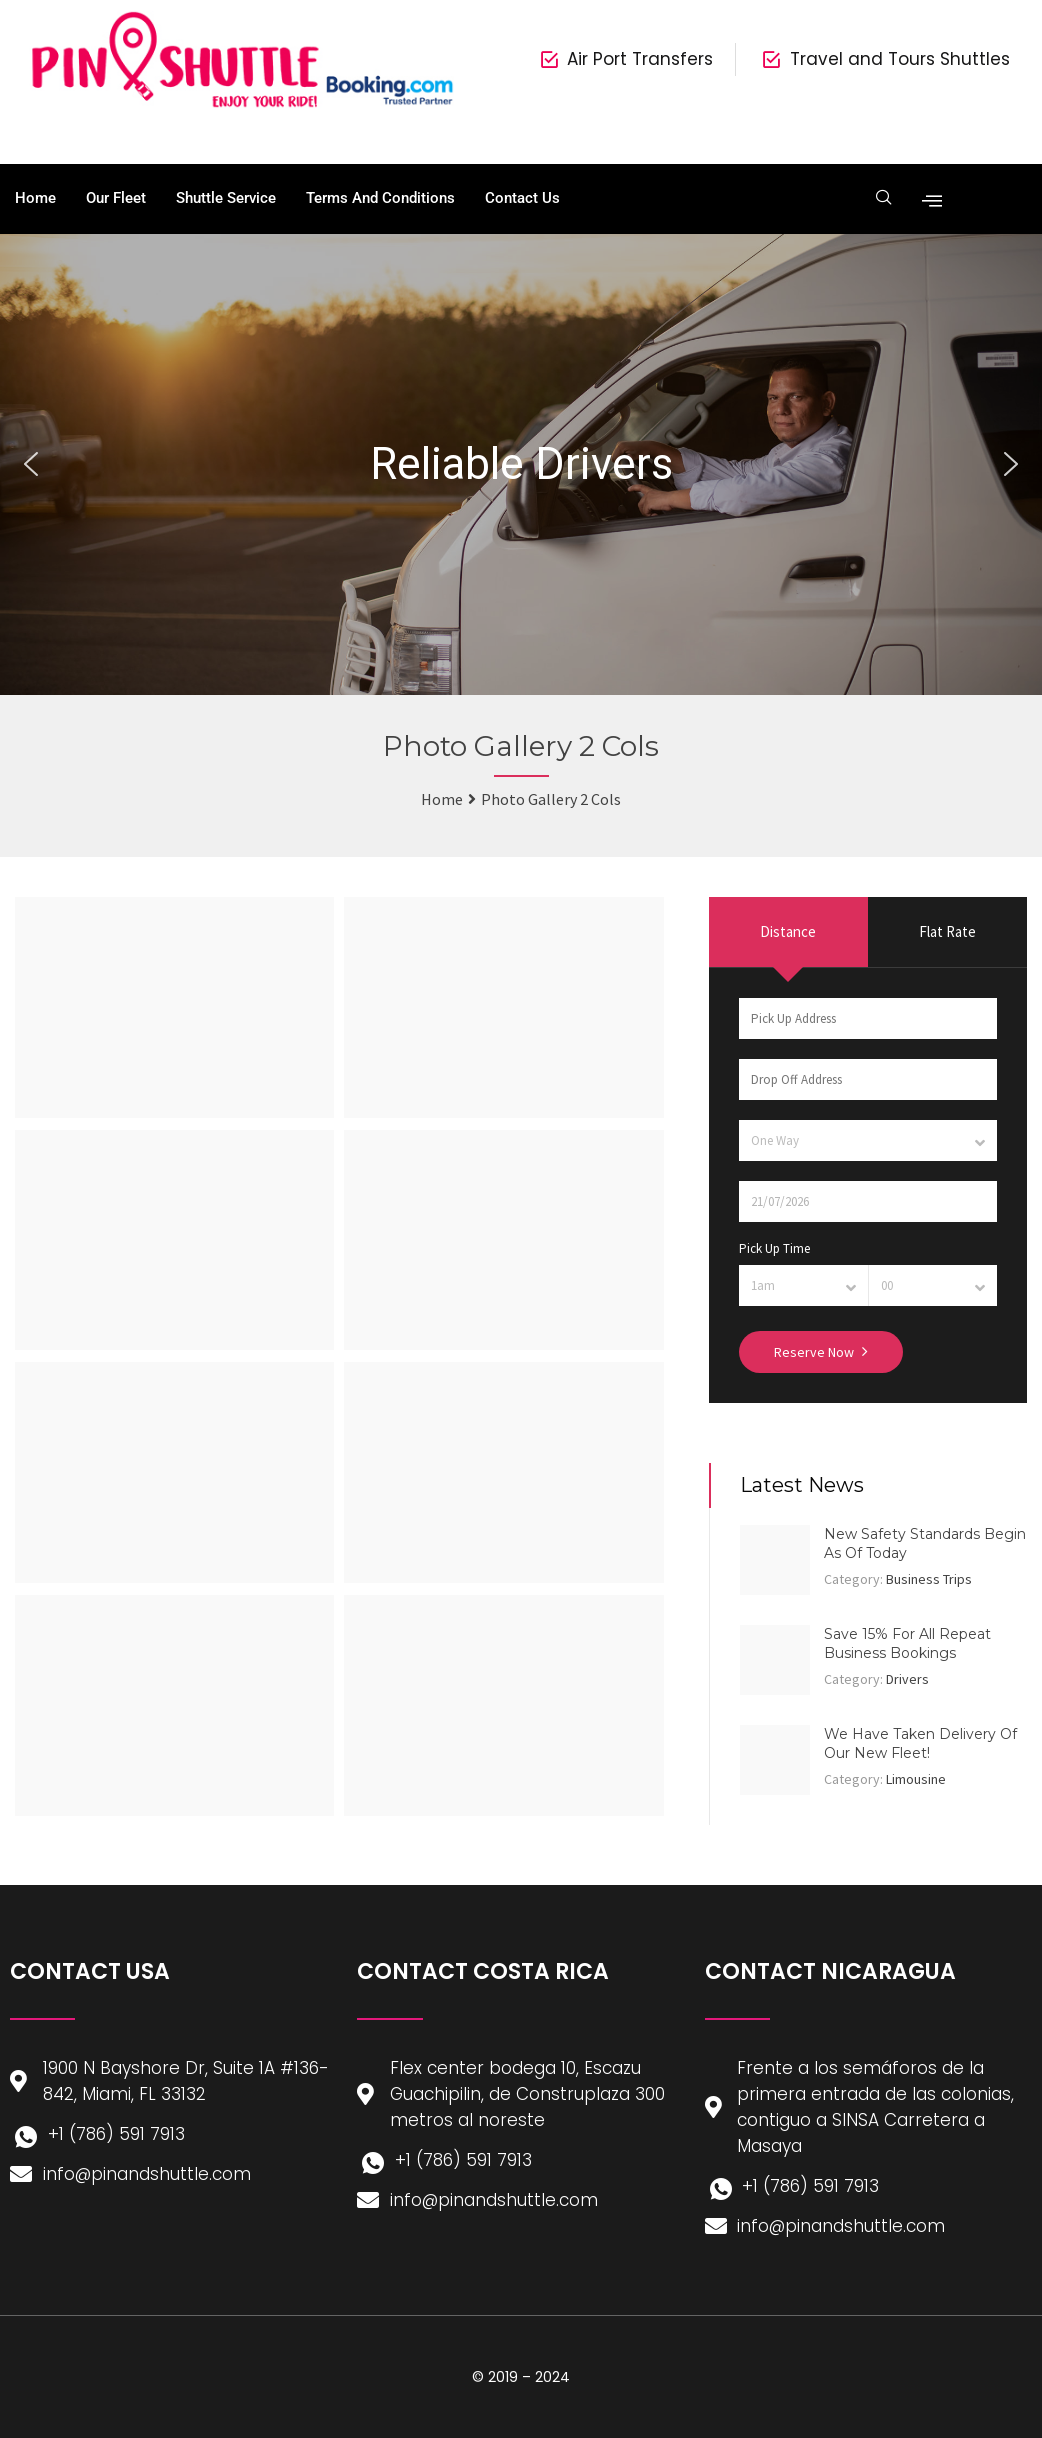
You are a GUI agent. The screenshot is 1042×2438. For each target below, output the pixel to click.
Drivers (907, 1679)
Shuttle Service (226, 198)
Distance (788, 931)
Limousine (916, 1779)
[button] (31, 464)
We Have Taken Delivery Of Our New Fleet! (920, 1744)
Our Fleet (116, 198)
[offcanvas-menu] (927, 199)
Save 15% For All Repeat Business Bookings (907, 1644)
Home (35, 198)
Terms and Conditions (380, 198)
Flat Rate (947, 931)
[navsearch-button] (882, 199)
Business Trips (929, 1579)
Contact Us (522, 198)
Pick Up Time (774, 1248)
